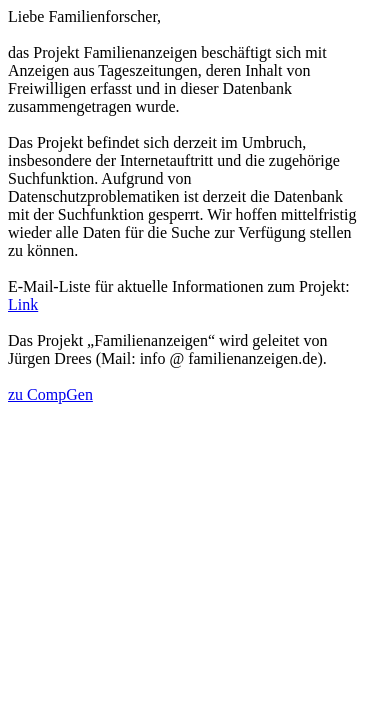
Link (23, 304)
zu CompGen (50, 394)
